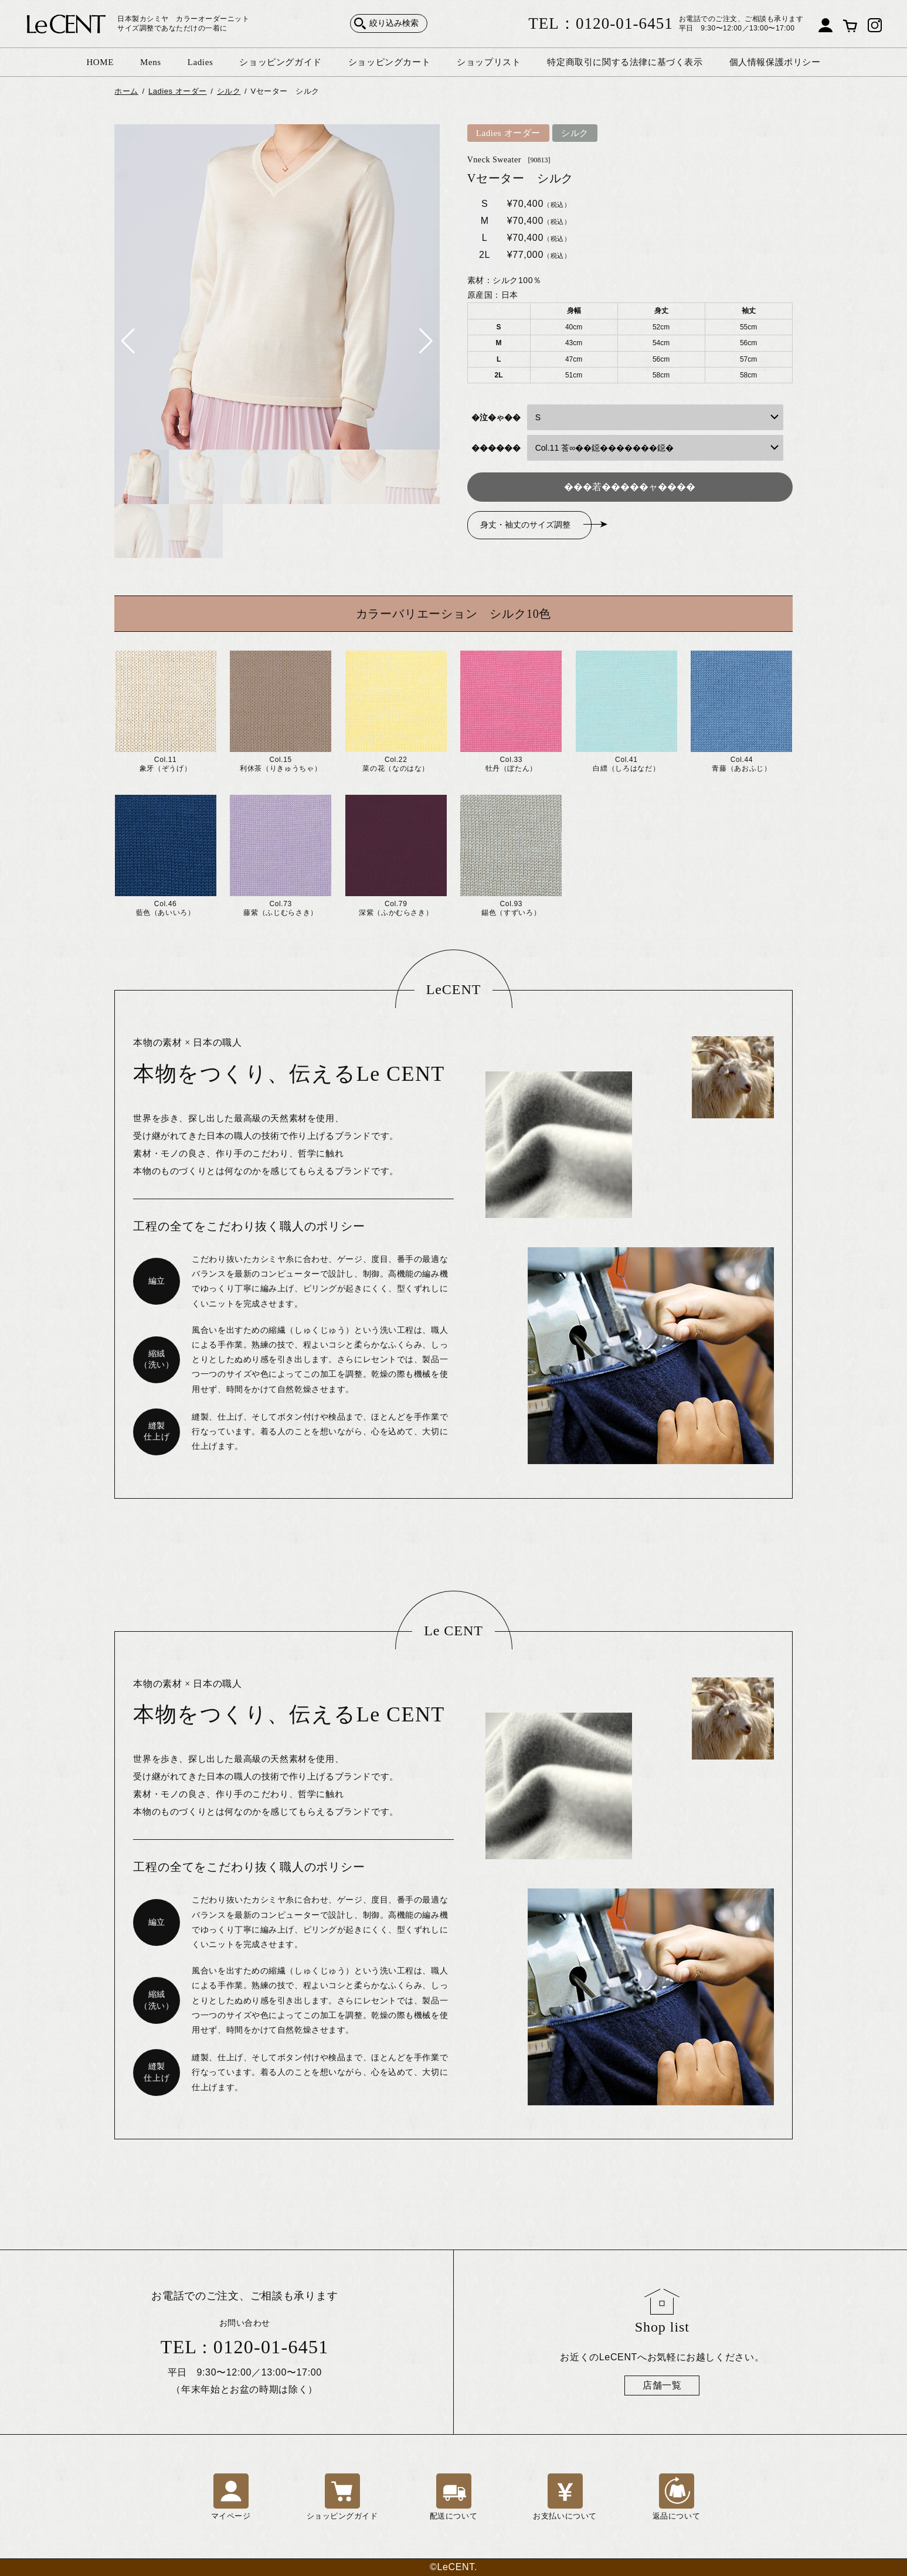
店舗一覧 (662, 2385)
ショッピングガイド (280, 62)
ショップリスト (489, 62)
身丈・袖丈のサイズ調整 (525, 524)
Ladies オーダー (508, 133)
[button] (128, 341)
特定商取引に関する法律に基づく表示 (624, 62)
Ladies (200, 62)
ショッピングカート (389, 62)
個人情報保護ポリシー (775, 62)
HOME (100, 62)
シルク (575, 133)
